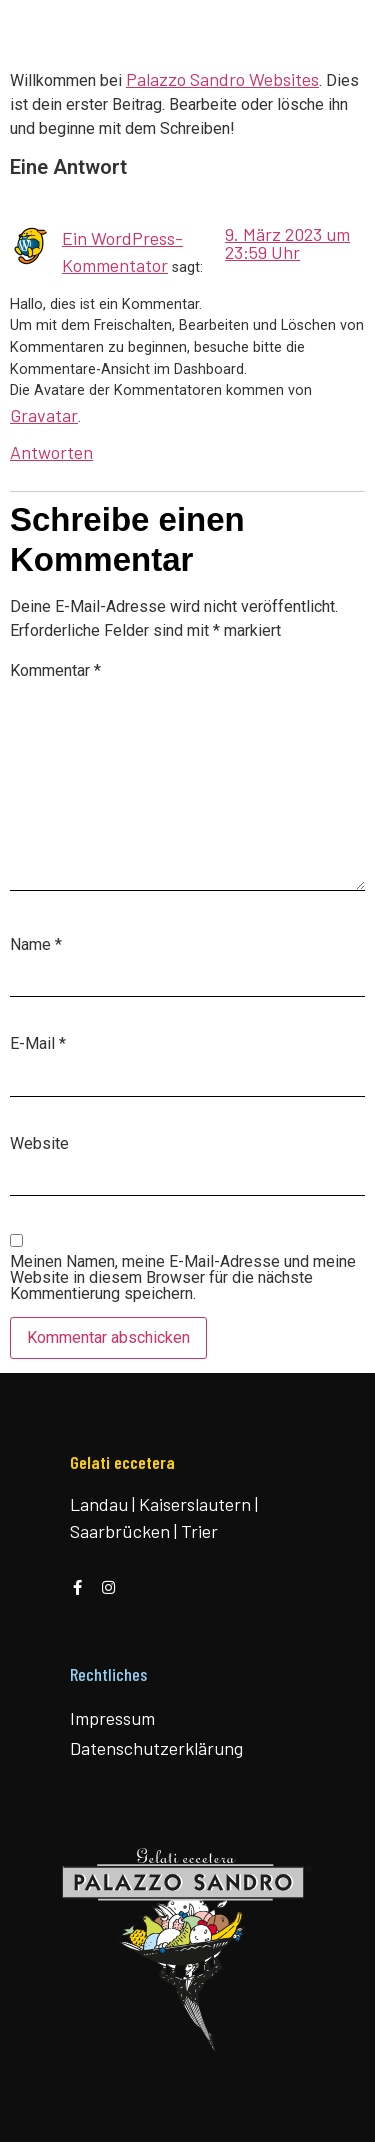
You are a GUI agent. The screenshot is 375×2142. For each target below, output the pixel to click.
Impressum (112, 1718)
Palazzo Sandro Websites (222, 79)
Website (39, 1144)
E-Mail (38, 1044)
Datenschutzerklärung (156, 1748)
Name (36, 945)
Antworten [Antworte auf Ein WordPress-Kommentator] (51, 452)
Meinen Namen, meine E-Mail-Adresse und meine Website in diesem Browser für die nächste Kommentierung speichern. (183, 1278)
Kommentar (55, 671)
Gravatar (44, 415)
